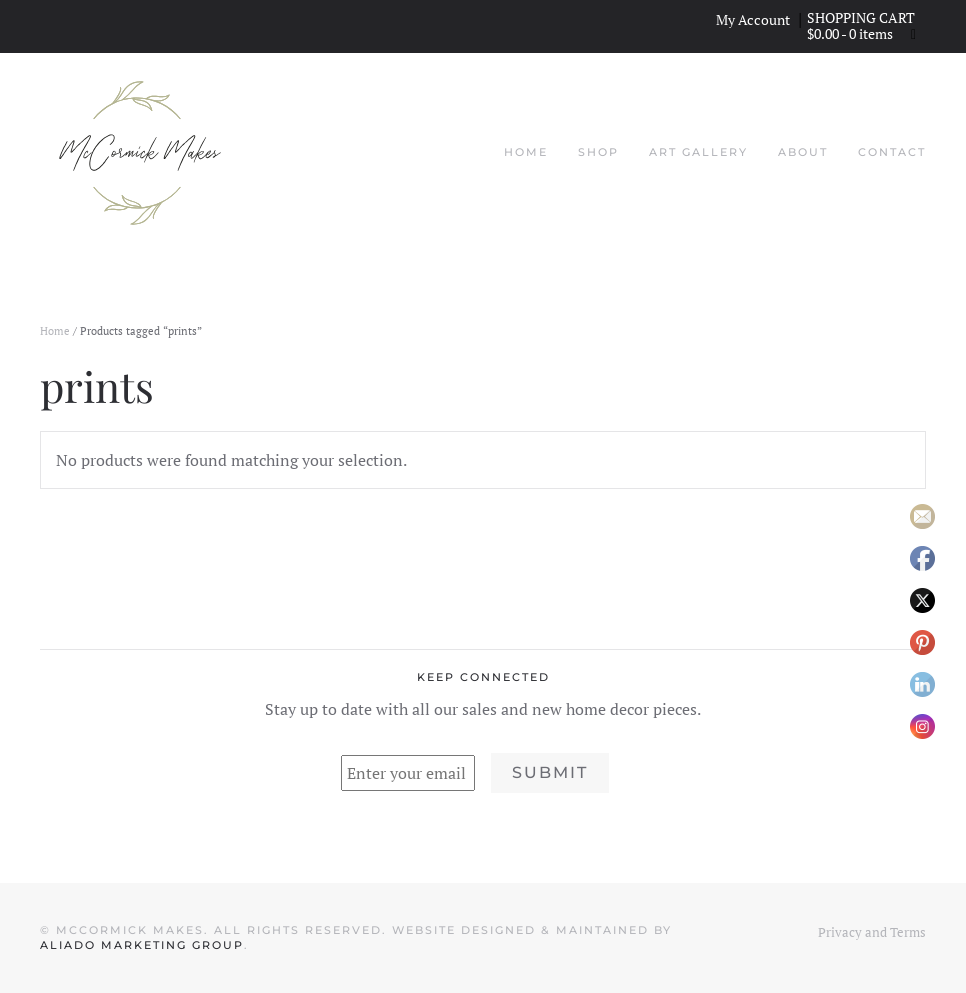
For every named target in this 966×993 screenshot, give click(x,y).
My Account (753, 20)
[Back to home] (140, 153)
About (803, 152)
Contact (892, 152)
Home (526, 152)
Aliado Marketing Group (142, 945)
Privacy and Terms (872, 932)
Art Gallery (698, 152)
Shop (598, 152)
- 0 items (851, 33)
